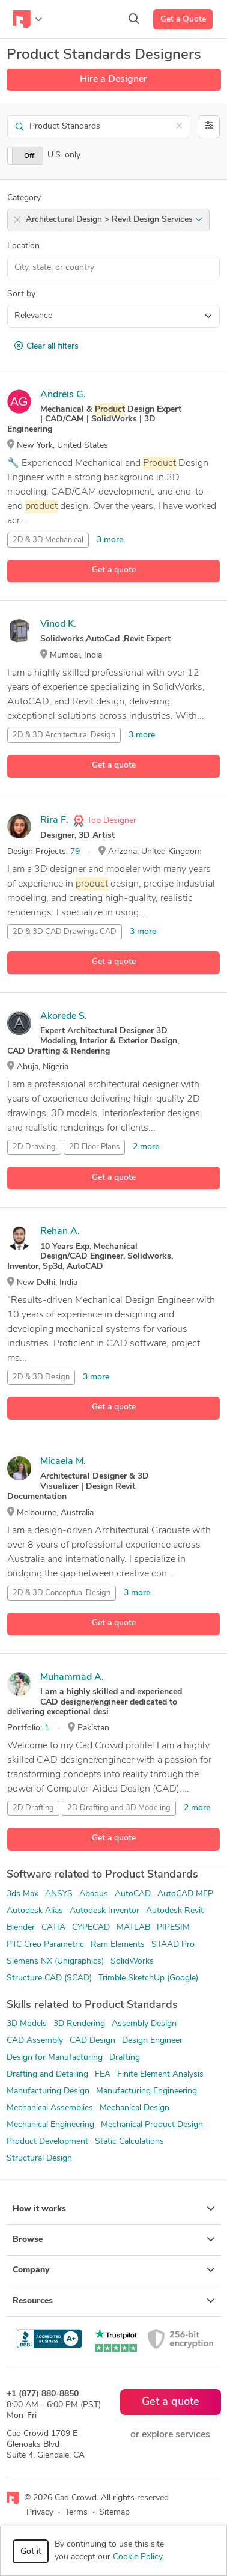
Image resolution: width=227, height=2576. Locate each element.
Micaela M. (63, 1462)
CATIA (53, 1927)
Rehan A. (60, 1231)
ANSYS (59, 1894)
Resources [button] (114, 2301)
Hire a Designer (113, 79)
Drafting (124, 2057)
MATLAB (133, 1927)
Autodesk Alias (35, 1910)
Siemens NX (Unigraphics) (55, 1961)
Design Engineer (152, 2040)
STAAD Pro (173, 1944)
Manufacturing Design (48, 2091)
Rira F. (54, 820)
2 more (146, 1147)
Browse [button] (114, 2239)
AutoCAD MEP (185, 1894)
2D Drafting (33, 1808)
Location (23, 246)
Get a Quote (183, 19)
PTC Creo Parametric (45, 1944)
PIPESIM (173, 1927)
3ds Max (22, 1894)
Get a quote (114, 570)
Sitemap (114, 2512)
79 (75, 851)
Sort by (21, 294)
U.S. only (63, 155)
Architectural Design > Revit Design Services (114, 219)
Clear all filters (46, 346)
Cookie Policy (137, 2557)
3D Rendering (79, 2023)
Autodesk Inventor (104, 1910)
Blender (21, 1927)
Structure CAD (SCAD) (49, 1978)
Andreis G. (63, 395)
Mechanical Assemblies (50, 2108)
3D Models (27, 2023)
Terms (76, 2512)
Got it (30, 2551)
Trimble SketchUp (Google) (148, 1978)
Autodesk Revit (175, 1910)
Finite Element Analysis (160, 2074)
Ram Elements (118, 1944)
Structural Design (39, 2158)
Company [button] (114, 2270)
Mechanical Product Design (152, 2124)
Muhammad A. (72, 1677)
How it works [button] (114, 2209)
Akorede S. (63, 1016)
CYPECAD (91, 1927)
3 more (110, 540)
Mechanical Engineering (50, 2124)
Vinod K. (58, 624)
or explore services (170, 2435)
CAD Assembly (35, 2040)
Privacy (39, 2512)
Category (24, 198)
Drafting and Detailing (47, 2074)
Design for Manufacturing (55, 2057)
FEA (102, 2074)
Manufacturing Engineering (146, 2091)
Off (29, 156)
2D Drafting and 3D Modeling (119, 1808)
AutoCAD (133, 1894)
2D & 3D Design (41, 1377)
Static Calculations (129, 2141)
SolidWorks (132, 1961)
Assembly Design (144, 2023)
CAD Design (92, 2040)
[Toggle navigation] (27, 19)
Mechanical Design (134, 2108)
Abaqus (93, 1894)
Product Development (47, 2141)
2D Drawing (34, 1147)
